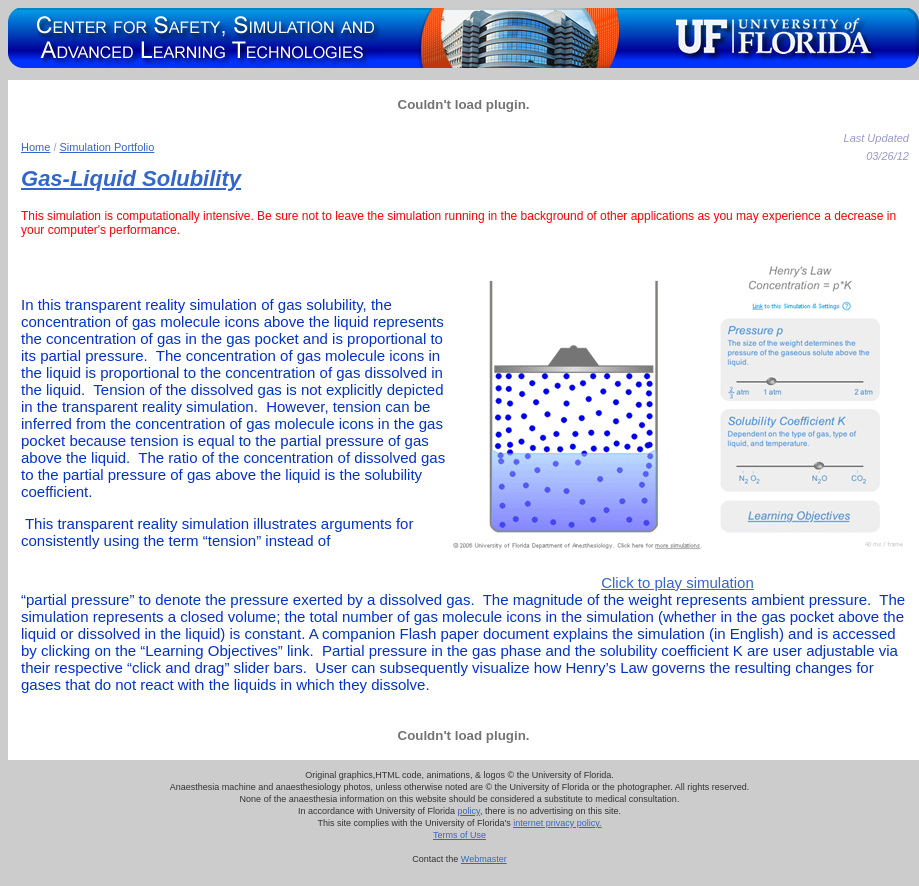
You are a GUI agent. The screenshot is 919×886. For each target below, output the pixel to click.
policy (469, 811)
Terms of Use (459, 835)
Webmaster (484, 859)
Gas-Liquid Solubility (131, 178)
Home (35, 147)
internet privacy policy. (557, 823)
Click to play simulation (677, 582)
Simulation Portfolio (107, 147)
